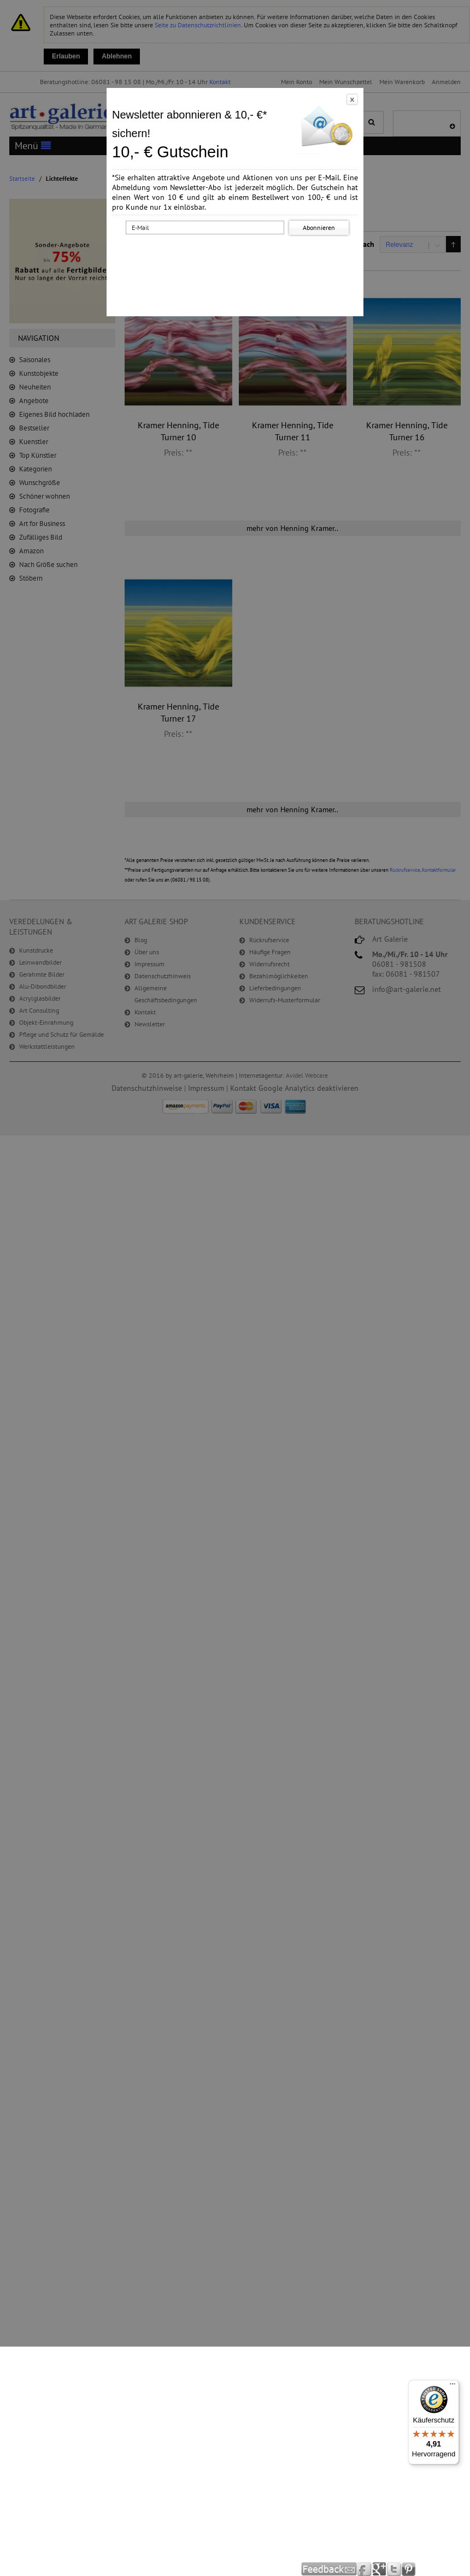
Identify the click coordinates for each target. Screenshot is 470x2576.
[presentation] (237, 258)
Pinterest (408, 2569)
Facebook (364, 2569)
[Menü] (452, 2386)
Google (379, 2569)
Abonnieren (319, 227)
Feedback (329, 2569)
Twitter (394, 2569)
